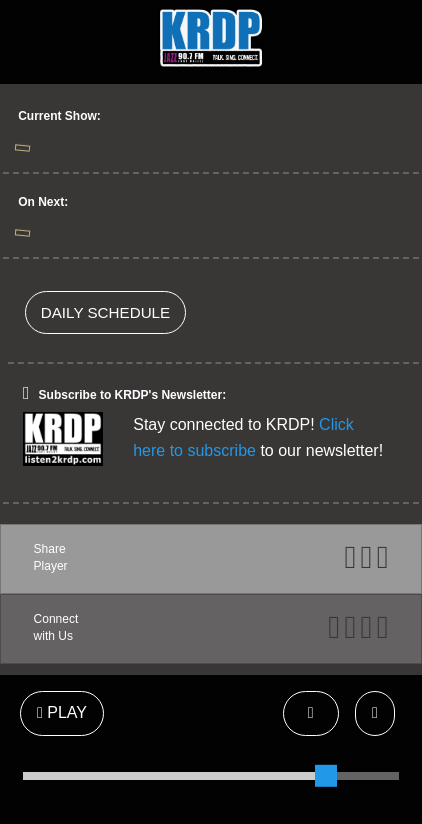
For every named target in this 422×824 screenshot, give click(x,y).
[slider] (326, 776)
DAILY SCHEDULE (105, 312)
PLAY (62, 712)
